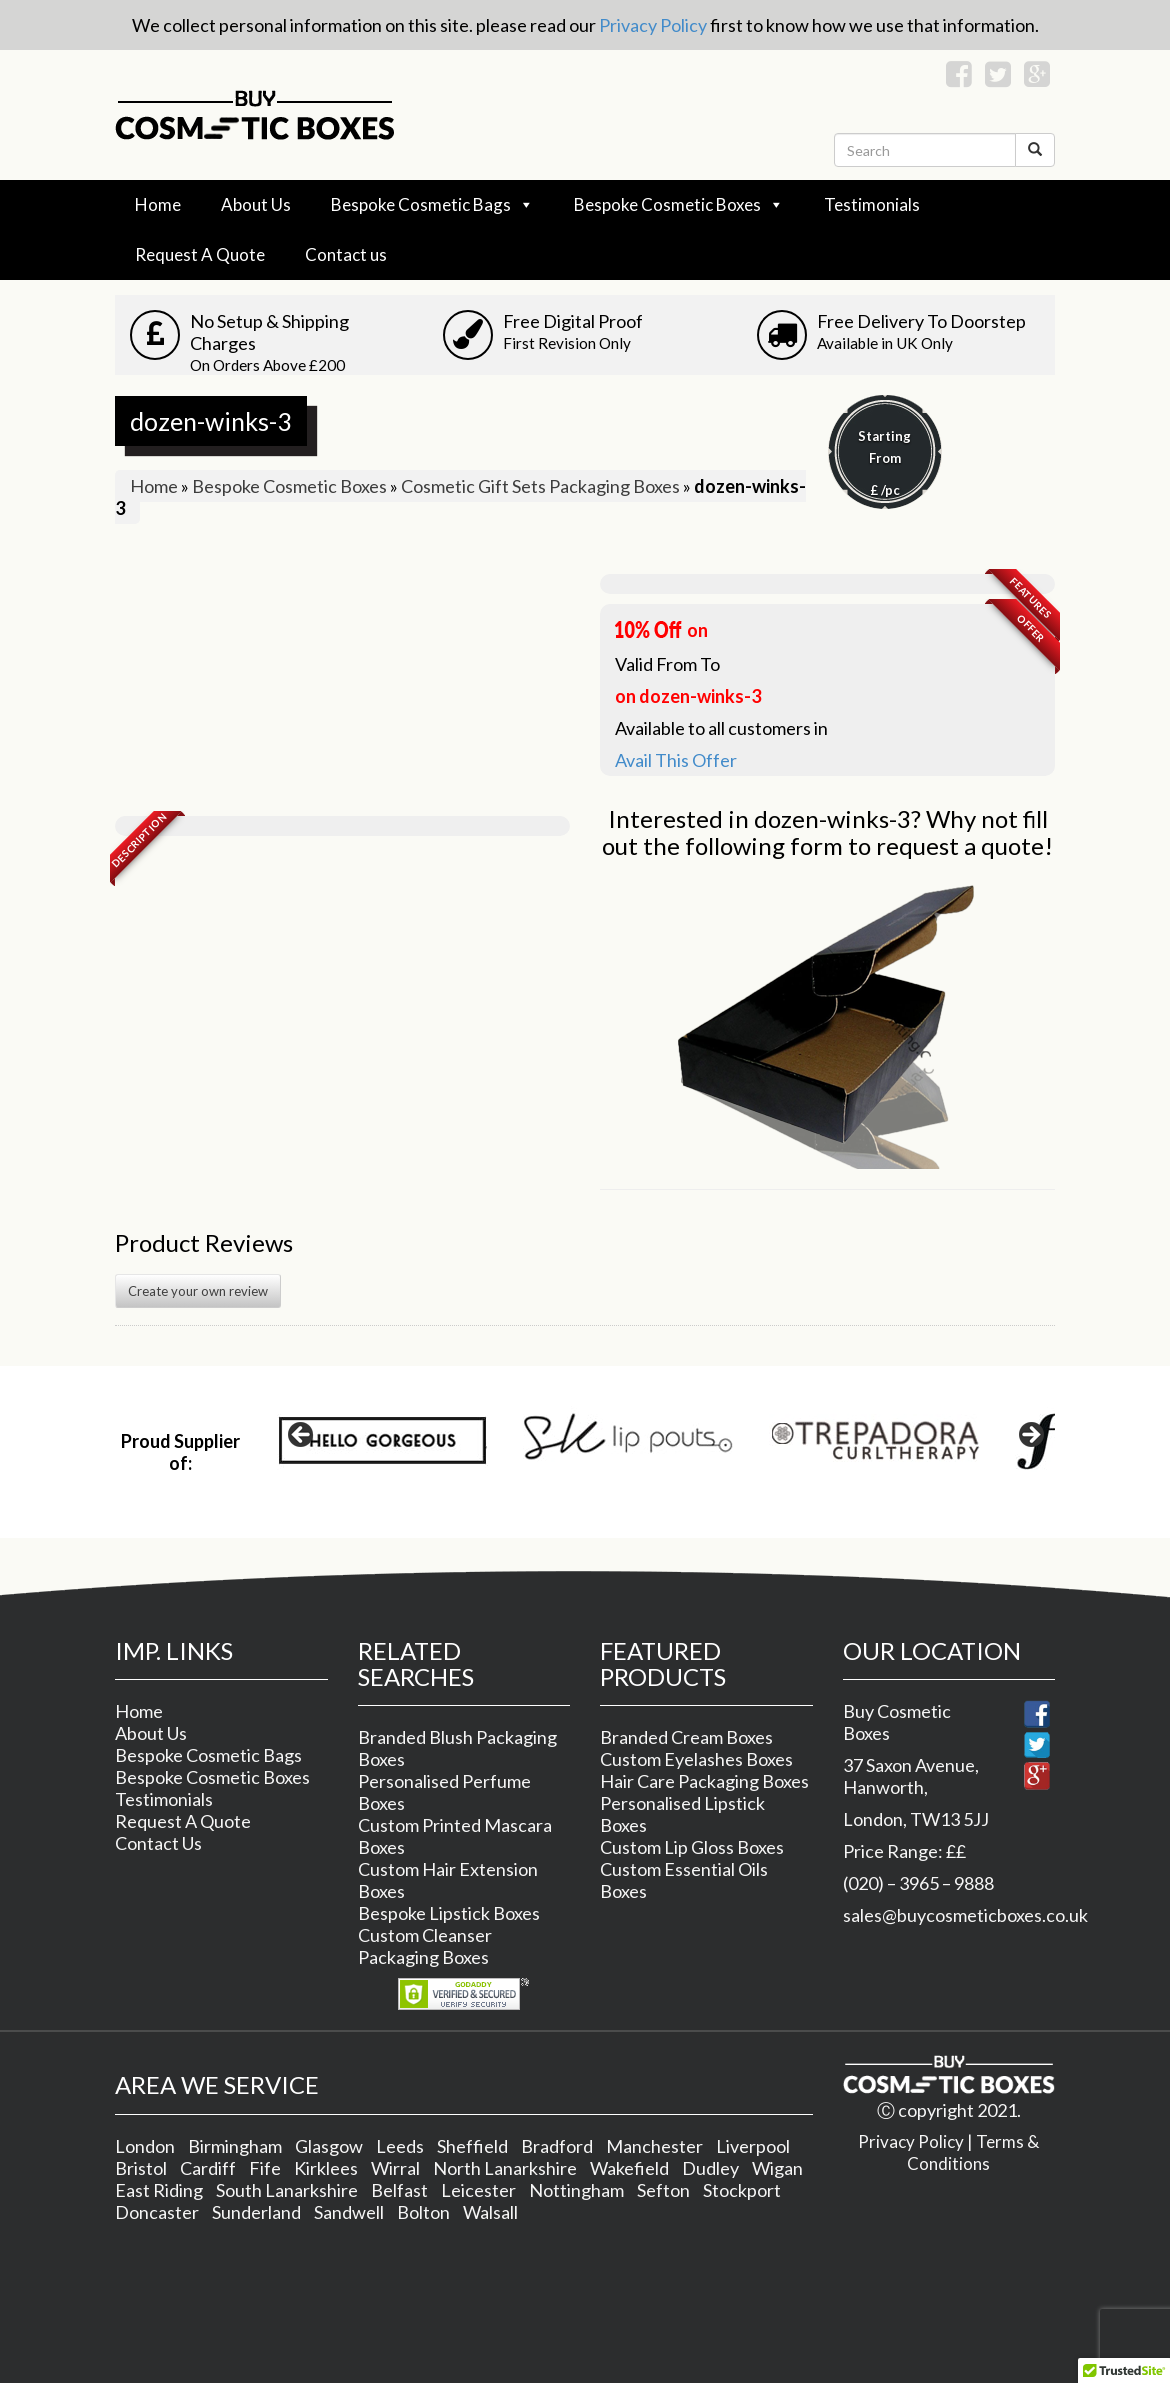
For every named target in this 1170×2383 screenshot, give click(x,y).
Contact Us (158, 1843)
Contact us (346, 254)
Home (158, 204)
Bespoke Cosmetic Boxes (667, 204)
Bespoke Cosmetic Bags (421, 204)
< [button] (302, 1436)
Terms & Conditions (973, 2152)
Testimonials (872, 204)
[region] (666, 1441)
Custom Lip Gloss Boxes (692, 1847)
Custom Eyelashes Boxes (696, 1759)
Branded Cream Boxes (686, 1737)
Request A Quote (200, 254)
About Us (256, 204)
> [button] (1030, 1436)
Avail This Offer (676, 760)
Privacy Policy (653, 25)
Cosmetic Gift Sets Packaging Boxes (540, 486)
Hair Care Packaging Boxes (704, 1781)
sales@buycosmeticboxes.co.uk (965, 1915)
